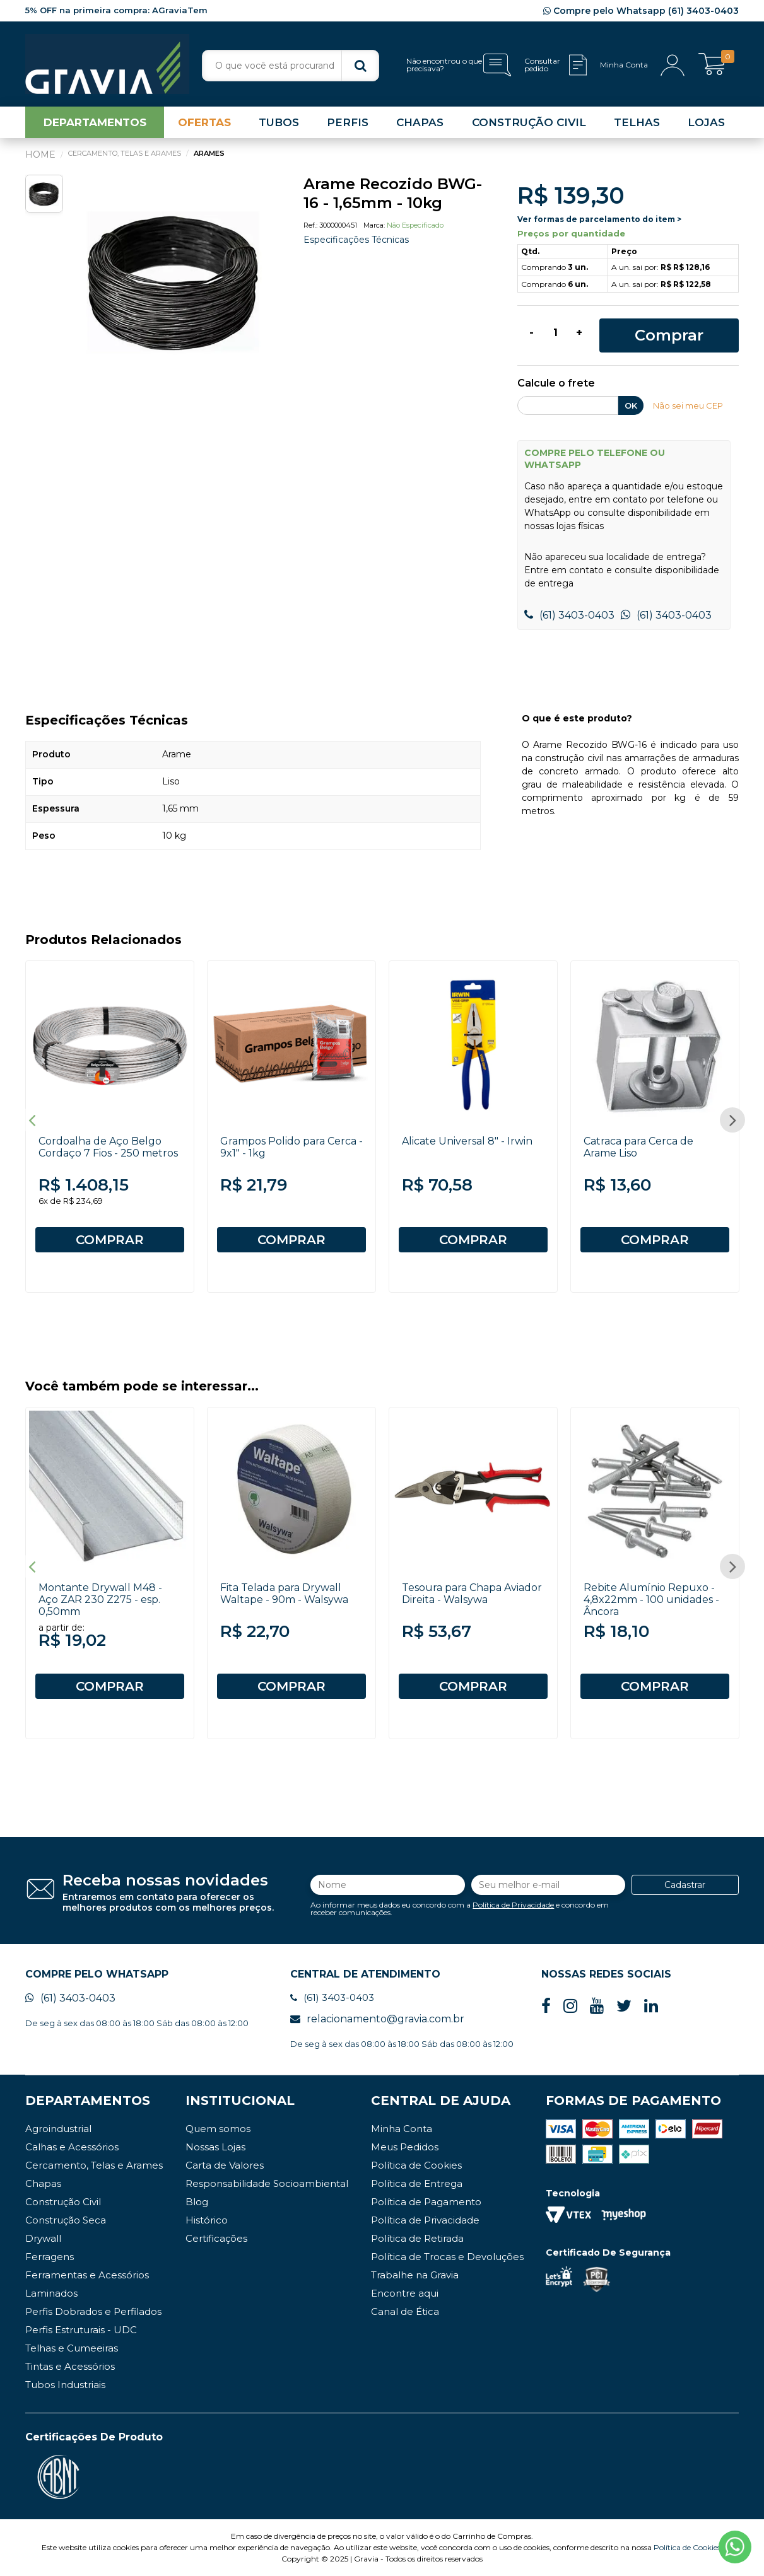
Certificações (216, 2238)
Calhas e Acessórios (72, 2147)
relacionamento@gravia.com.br (377, 2019)
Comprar (669, 335)
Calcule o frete (556, 383)
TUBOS (279, 122)
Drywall (43, 2238)
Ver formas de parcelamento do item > (599, 219)
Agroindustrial (58, 2129)
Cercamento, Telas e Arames (94, 2165)
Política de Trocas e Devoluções (447, 2257)
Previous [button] (31, 1120)
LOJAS (706, 122)
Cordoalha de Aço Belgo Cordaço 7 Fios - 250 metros (108, 1147)
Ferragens (49, 2257)
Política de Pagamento (426, 2202)
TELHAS (637, 122)
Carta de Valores (224, 2165)
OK (631, 405)
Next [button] (732, 1120)
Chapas (43, 2183)
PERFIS (347, 122)
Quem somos (217, 2129)
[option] (174, 280)
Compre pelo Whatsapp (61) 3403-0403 (641, 10)
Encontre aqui (404, 2293)
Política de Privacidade (513, 1904)
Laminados (51, 2293)
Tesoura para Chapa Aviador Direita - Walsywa (472, 1594)
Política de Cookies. (688, 2547)
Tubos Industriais (65, 2385)
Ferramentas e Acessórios (87, 2275)
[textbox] (290, 65)
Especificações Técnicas (356, 239)
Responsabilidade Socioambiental (266, 2183)
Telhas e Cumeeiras (71, 2348)
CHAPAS (420, 122)
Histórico (206, 2220)
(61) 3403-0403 (569, 615)
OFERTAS (204, 122)
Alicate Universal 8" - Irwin (467, 1141)
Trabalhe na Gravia (415, 2275)
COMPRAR (110, 1239)
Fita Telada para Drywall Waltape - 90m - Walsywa (284, 1594)
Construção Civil (63, 2202)
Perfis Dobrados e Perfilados (93, 2311)
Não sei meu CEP (688, 405)
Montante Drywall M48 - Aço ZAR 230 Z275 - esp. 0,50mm (100, 1599)
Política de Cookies (416, 2165)
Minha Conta (401, 2129)
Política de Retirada (417, 2238)
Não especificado (415, 225)
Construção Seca (65, 2220)
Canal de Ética (405, 2311)
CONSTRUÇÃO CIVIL (529, 122)
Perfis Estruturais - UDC (81, 2330)
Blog (196, 2202)
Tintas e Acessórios (70, 2366)
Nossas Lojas (215, 2147)
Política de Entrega (416, 2183)
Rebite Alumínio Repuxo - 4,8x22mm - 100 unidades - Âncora (651, 1599)
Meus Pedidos (404, 2147)
